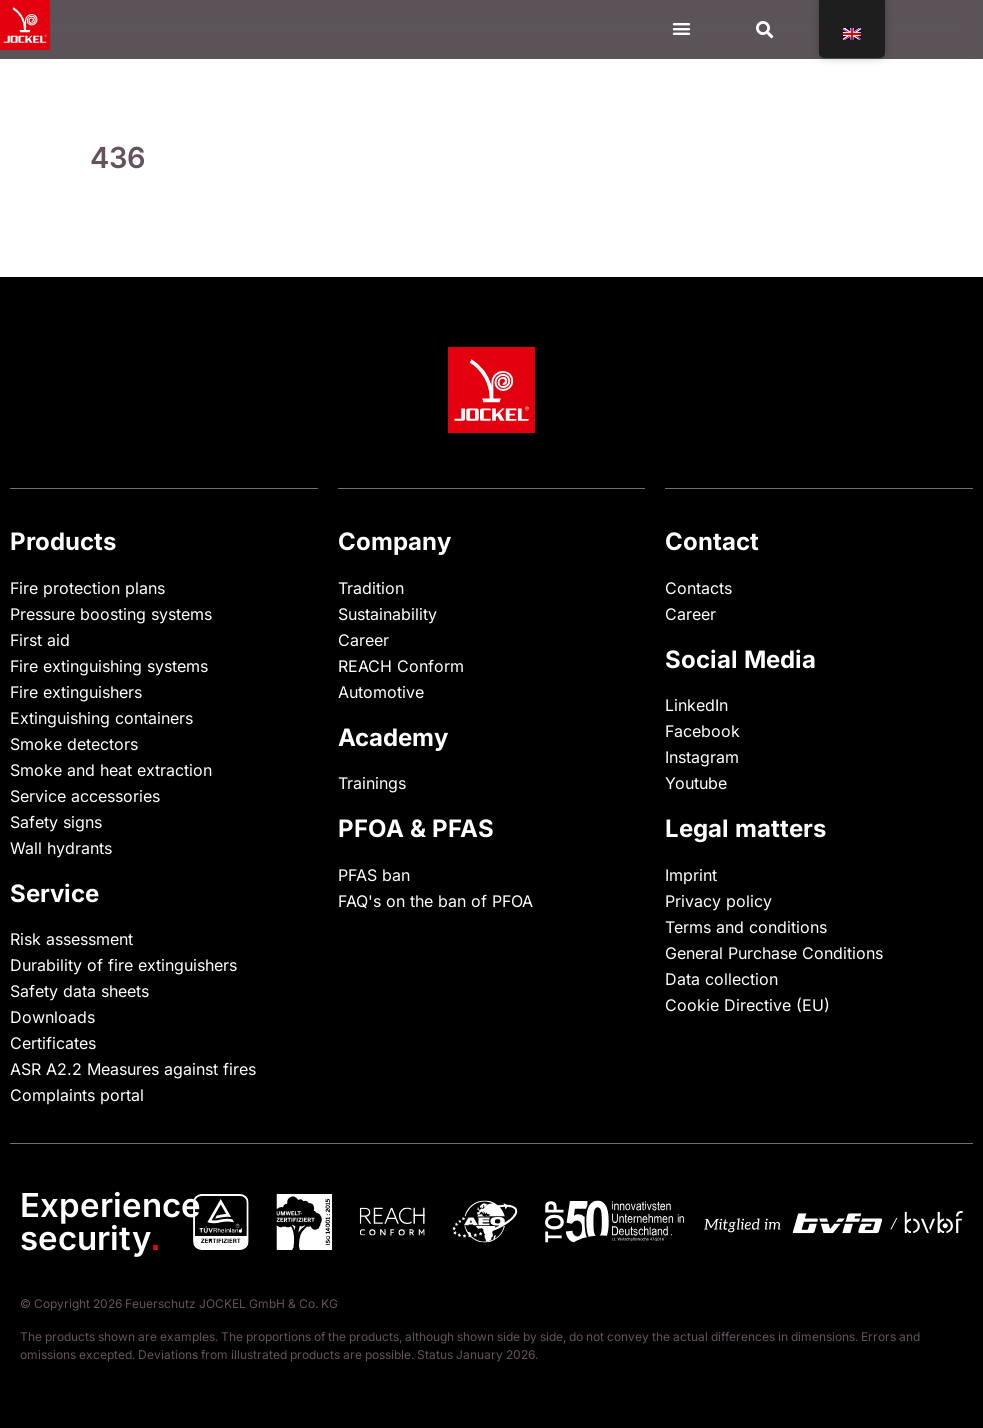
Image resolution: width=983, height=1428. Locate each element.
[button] (765, 29)
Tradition (371, 588)
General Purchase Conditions (774, 953)
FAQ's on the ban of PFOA (435, 901)
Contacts (698, 588)
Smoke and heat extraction (111, 770)
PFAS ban (374, 875)
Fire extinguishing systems (109, 666)
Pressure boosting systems (111, 614)
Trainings (372, 783)
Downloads (52, 1017)
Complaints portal (77, 1095)
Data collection (721, 979)
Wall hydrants (61, 848)
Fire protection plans (87, 588)
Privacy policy (718, 901)
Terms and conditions (746, 927)
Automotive (381, 692)
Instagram (702, 757)
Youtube (696, 783)
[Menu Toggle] (681, 28)
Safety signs (56, 822)
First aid (40, 640)
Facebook (702, 731)
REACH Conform (401, 666)
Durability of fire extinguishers (123, 965)
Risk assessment (71, 939)
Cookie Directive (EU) (747, 1005)
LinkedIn (696, 705)
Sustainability (387, 614)
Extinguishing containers (101, 718)
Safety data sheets (79, 991)
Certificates (53, 1043)
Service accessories (85, 796)
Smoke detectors (74, 744)
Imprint (691, 875)
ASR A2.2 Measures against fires (133, 1069)
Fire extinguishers (76, 692)
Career (363, 640)
